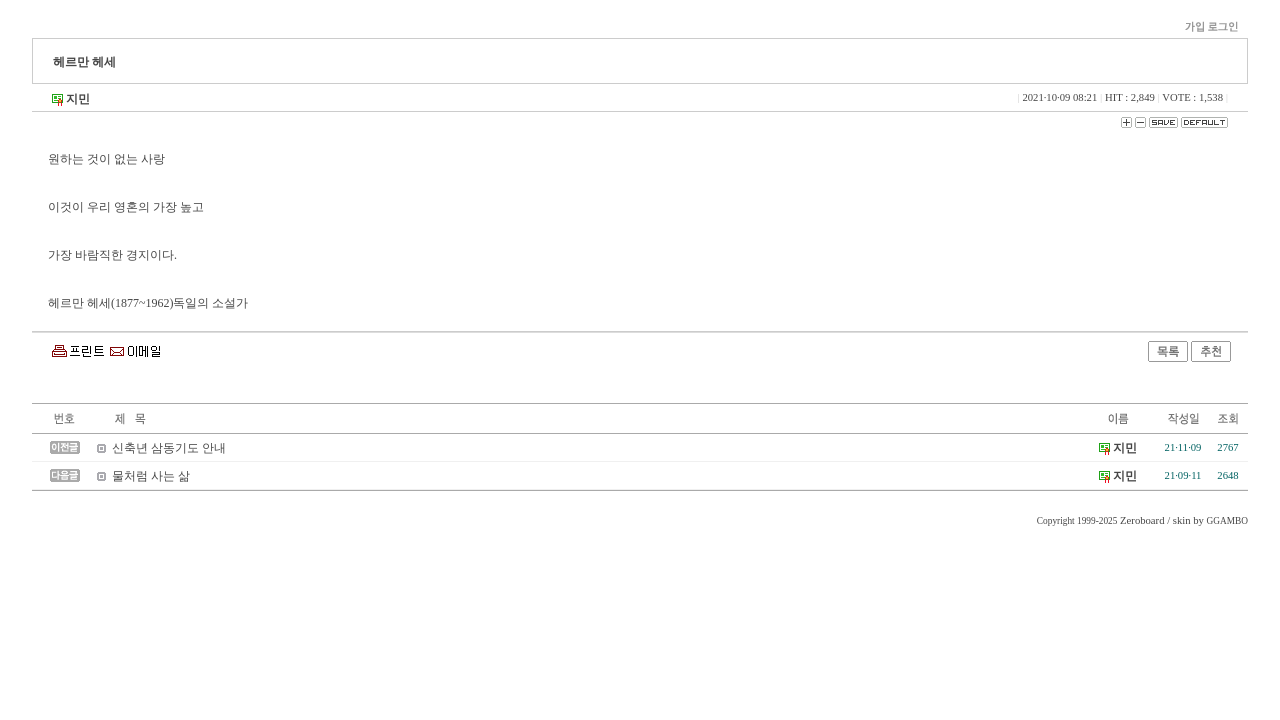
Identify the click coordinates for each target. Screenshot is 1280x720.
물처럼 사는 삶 (151, 476)
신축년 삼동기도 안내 (169, 448)
